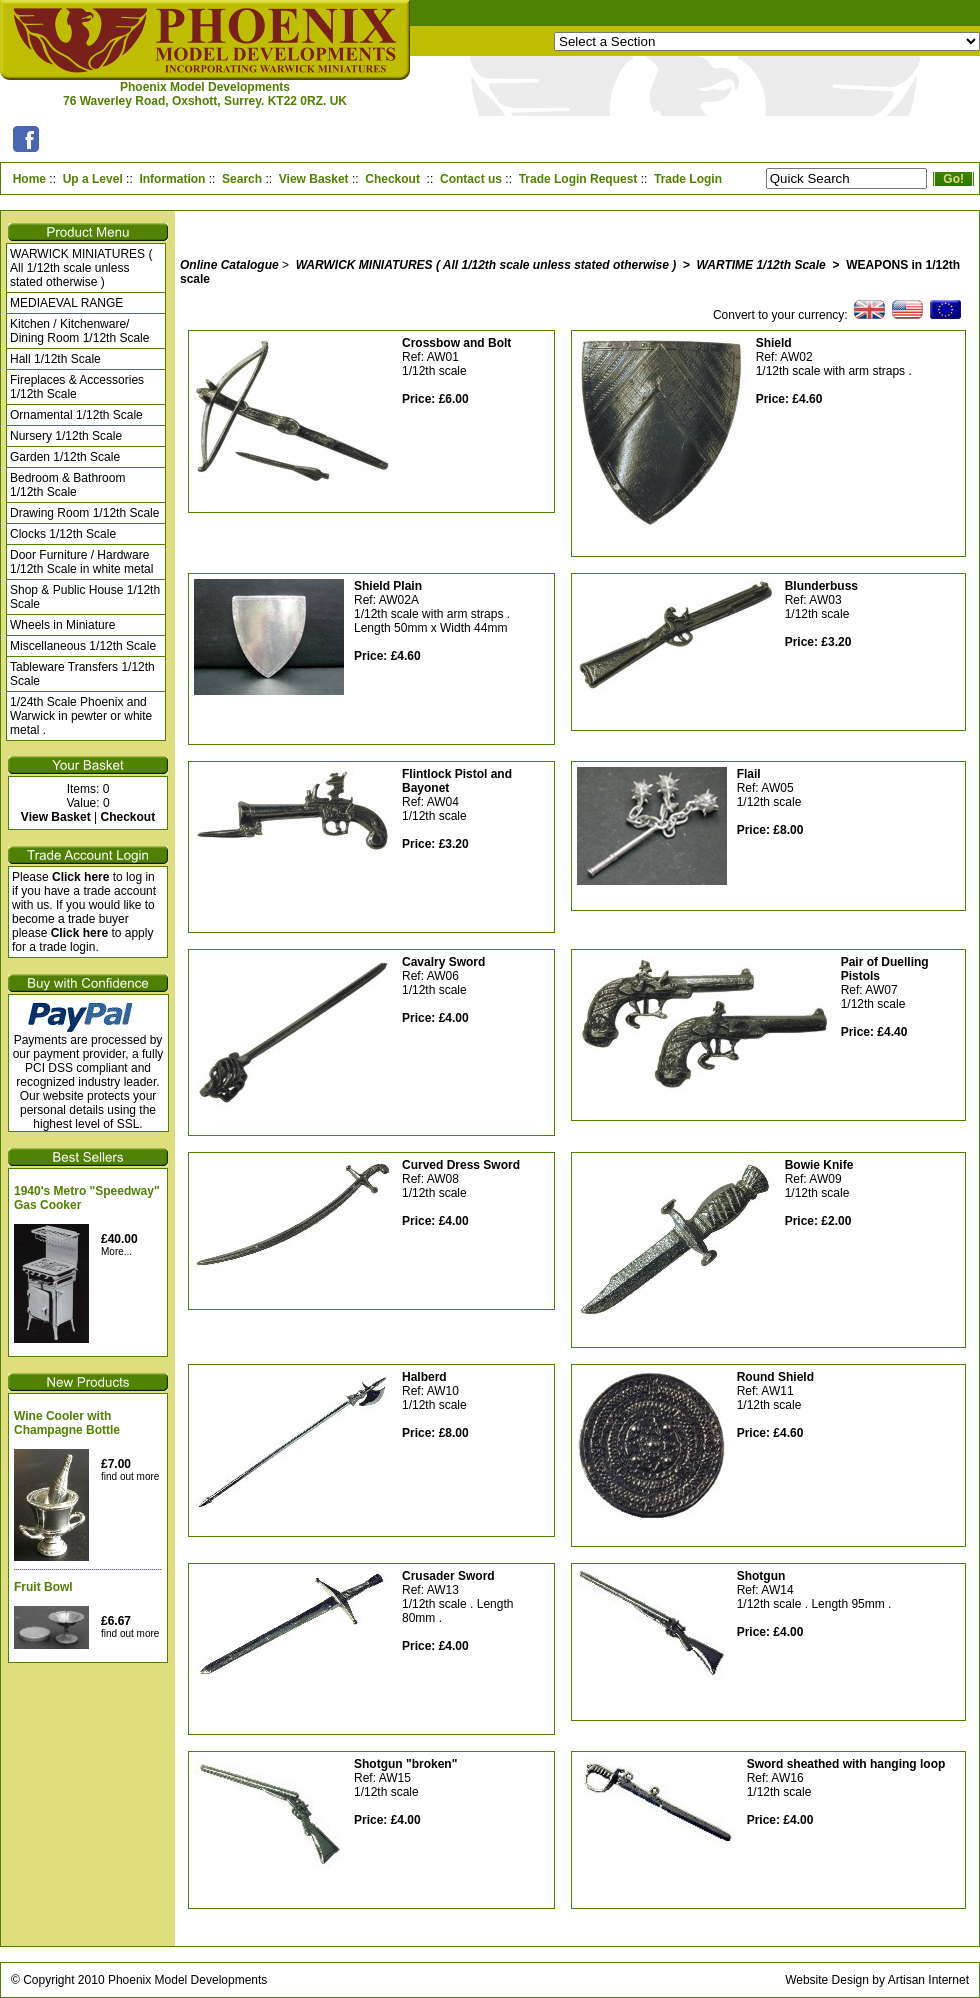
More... (116, 1251)
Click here (80, 877)
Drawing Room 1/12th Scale (84, 513)
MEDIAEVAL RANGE (66, 303)
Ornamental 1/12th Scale (76, 415)
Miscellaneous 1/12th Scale (83, 646)
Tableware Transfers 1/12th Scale (82, 674)
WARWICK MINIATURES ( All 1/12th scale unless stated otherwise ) (81, 268)
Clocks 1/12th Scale (63, 534)
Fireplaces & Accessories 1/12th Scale (77, 387)
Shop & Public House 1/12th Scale (85, 597)
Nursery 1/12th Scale (66, 436)
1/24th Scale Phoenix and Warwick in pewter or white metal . (81, 716)
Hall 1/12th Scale (55, 359)
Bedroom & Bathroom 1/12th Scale (67, 485)
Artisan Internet (928, 1980)
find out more (130, 1476)
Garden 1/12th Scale (65, 457)
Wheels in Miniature (62, 625)
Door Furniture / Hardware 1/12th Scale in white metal (81, 562)
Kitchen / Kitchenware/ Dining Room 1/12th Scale (79, 331)
